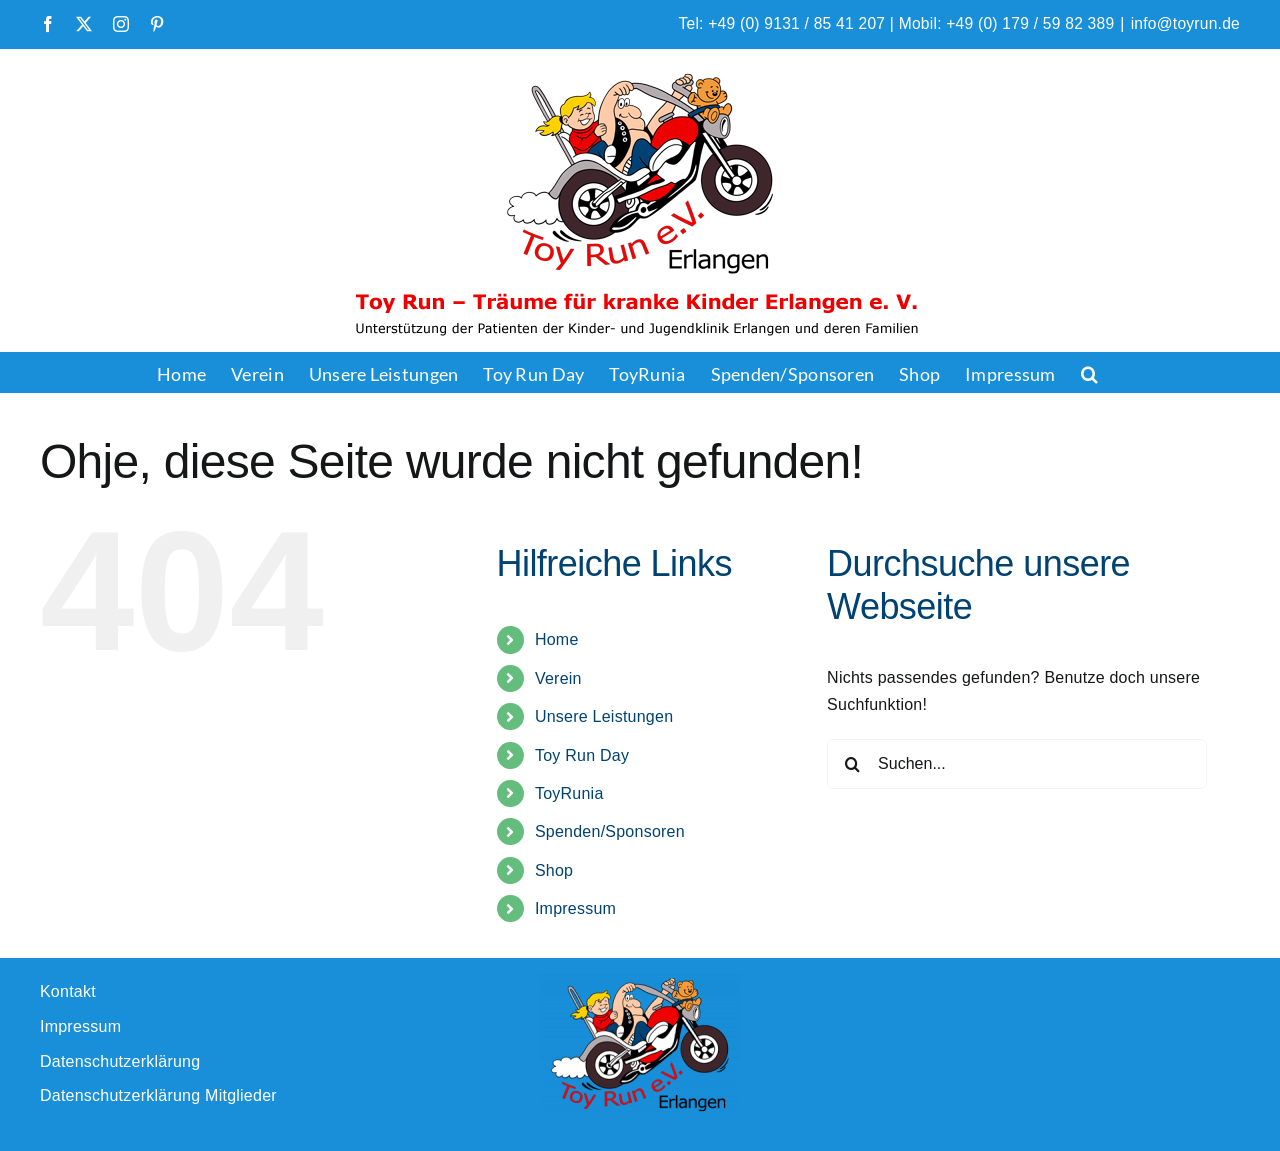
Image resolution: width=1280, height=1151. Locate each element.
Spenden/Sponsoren (610, 831)
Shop (554, 870)
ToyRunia (569, 793)
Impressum (575, 908)
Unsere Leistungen (604, 716)
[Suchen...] (1017, 764)
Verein (558, 678)
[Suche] (852, 764)
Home (557, 639)
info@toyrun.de (1185, 23)
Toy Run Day (582, 755)
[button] (1089, 372)
